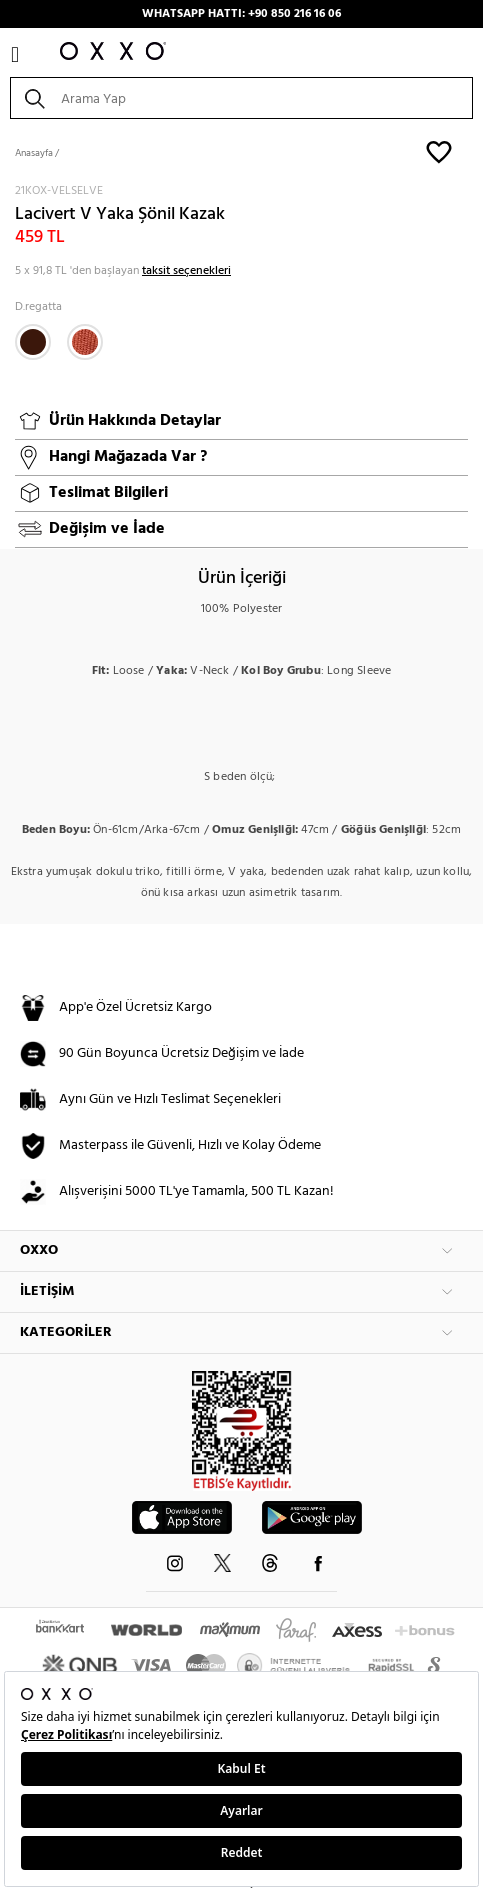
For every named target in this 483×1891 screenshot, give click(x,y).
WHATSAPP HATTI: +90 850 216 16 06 (241, 14)
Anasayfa (34, 153)
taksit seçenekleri (186, 271)
